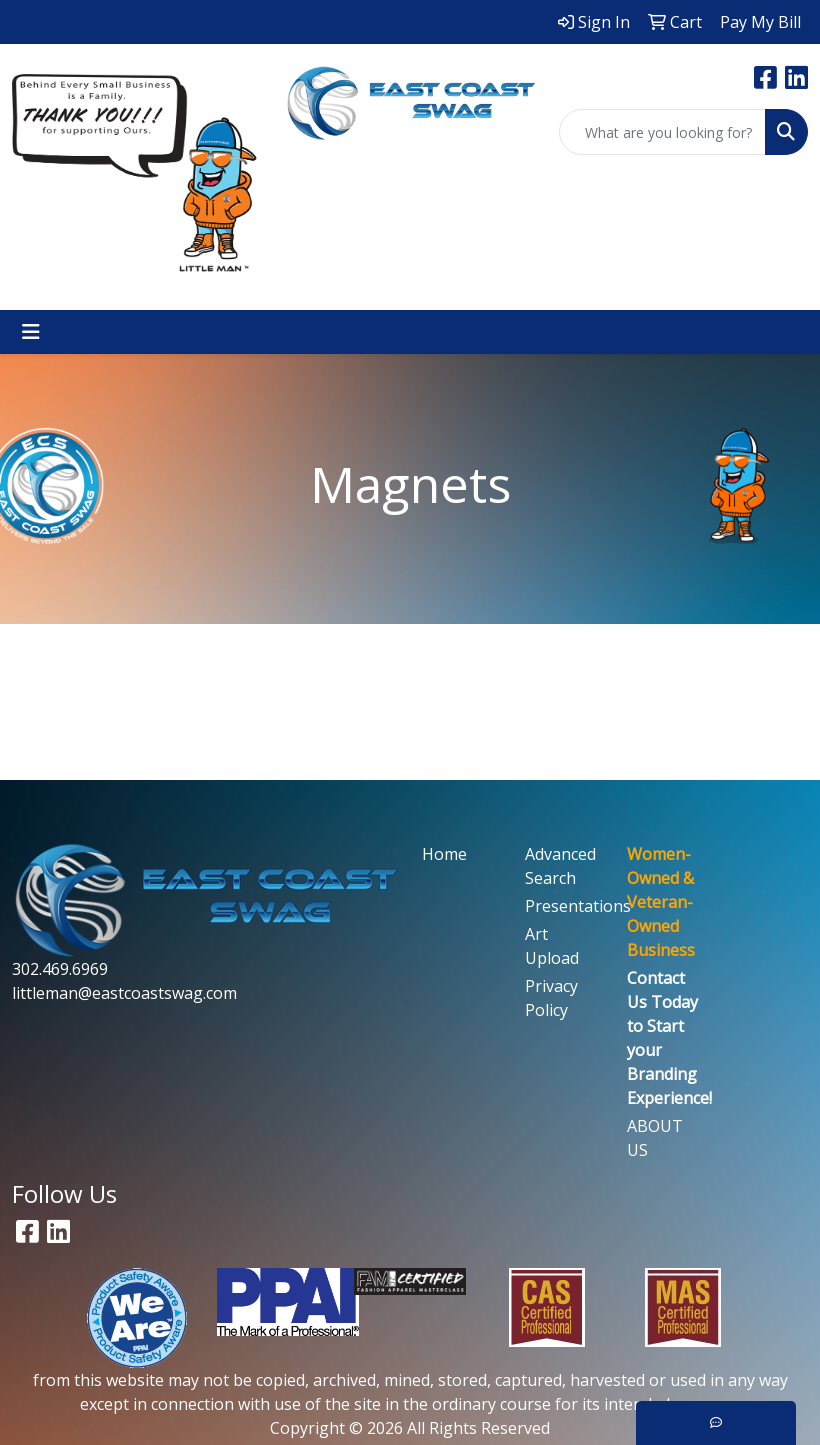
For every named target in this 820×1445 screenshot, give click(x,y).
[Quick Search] (662, 132)
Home (444, 854)
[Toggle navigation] (31, 332)
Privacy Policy (551, 998)
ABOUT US (655, 1138)
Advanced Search (560, 866)
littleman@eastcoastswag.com (124, 993)
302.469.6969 (60, 969)
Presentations (564, 906)
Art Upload (552, 946)
